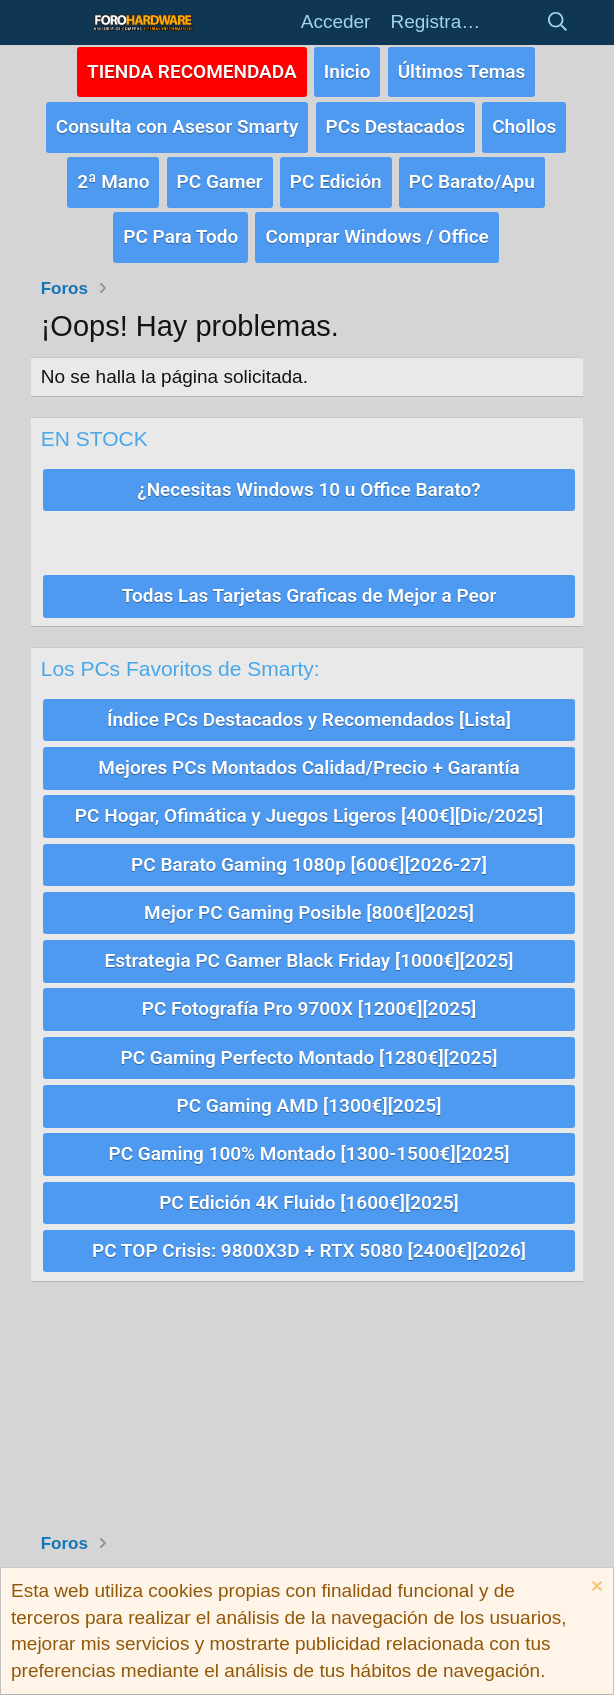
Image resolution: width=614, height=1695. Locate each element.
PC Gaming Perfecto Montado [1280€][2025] (309, 1032)
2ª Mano (113, 174)
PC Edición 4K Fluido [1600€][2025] (309, 1171)
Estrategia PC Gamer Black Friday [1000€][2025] (309, 938)
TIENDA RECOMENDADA (192, 69)
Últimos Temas (462, 69)
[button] (61, 22)
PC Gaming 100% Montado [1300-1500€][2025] (308, 1125)
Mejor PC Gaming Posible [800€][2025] (309, 892)
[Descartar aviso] (594, 1588)
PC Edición (336, 174)
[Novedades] (512, 22)
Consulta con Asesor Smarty (177, 121)
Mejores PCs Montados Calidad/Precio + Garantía (309, 752)
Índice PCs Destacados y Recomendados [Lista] (309, 705)
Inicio (347, 69)
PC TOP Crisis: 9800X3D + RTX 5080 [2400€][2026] (309, 1218)
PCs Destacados (395, 121)
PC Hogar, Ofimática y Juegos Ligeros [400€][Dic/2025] (309, 799)
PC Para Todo (180, 226)
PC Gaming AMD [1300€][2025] (309, 1078)
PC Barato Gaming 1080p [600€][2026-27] (309, 845)
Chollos (524, 121)
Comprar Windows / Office (376, 226)
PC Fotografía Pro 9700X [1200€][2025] (309, 985)
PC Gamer (220, 174)
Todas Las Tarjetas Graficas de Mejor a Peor (309, 583)
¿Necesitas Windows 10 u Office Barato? (308, 477)
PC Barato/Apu (472, 174)
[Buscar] (557, 22)
